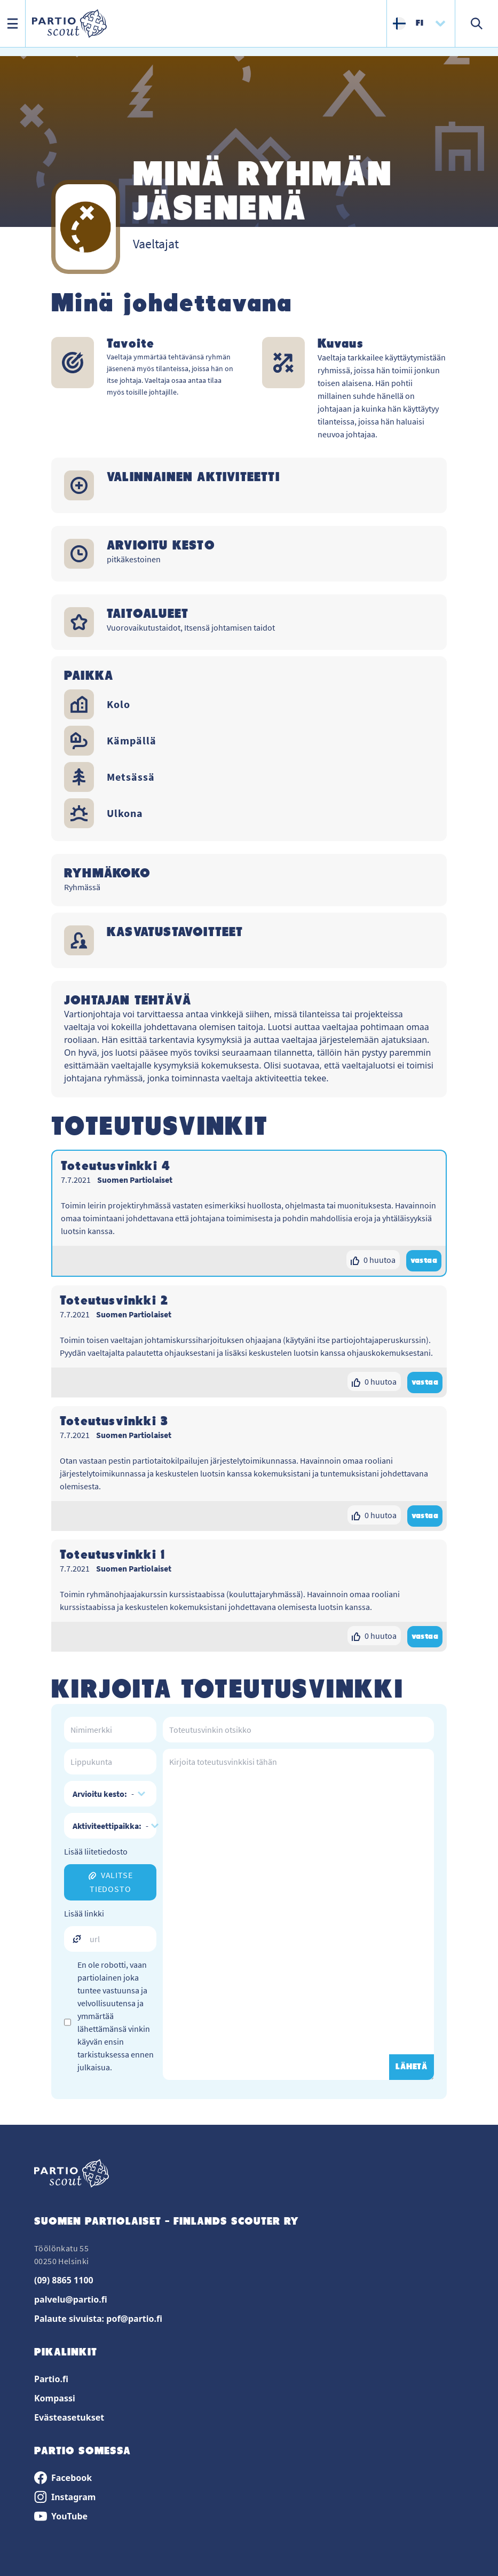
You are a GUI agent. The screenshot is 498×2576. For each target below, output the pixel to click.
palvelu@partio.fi (70, 2299)
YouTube (61, 2516)
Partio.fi (51, 2379)
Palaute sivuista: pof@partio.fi (98, 2318)
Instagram (65, 2497)
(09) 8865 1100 (63, 2280)
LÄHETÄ (412, 2067)
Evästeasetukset (69, 2417)
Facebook (63, 2477)
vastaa (423, 1260)
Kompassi (54, 2398)
